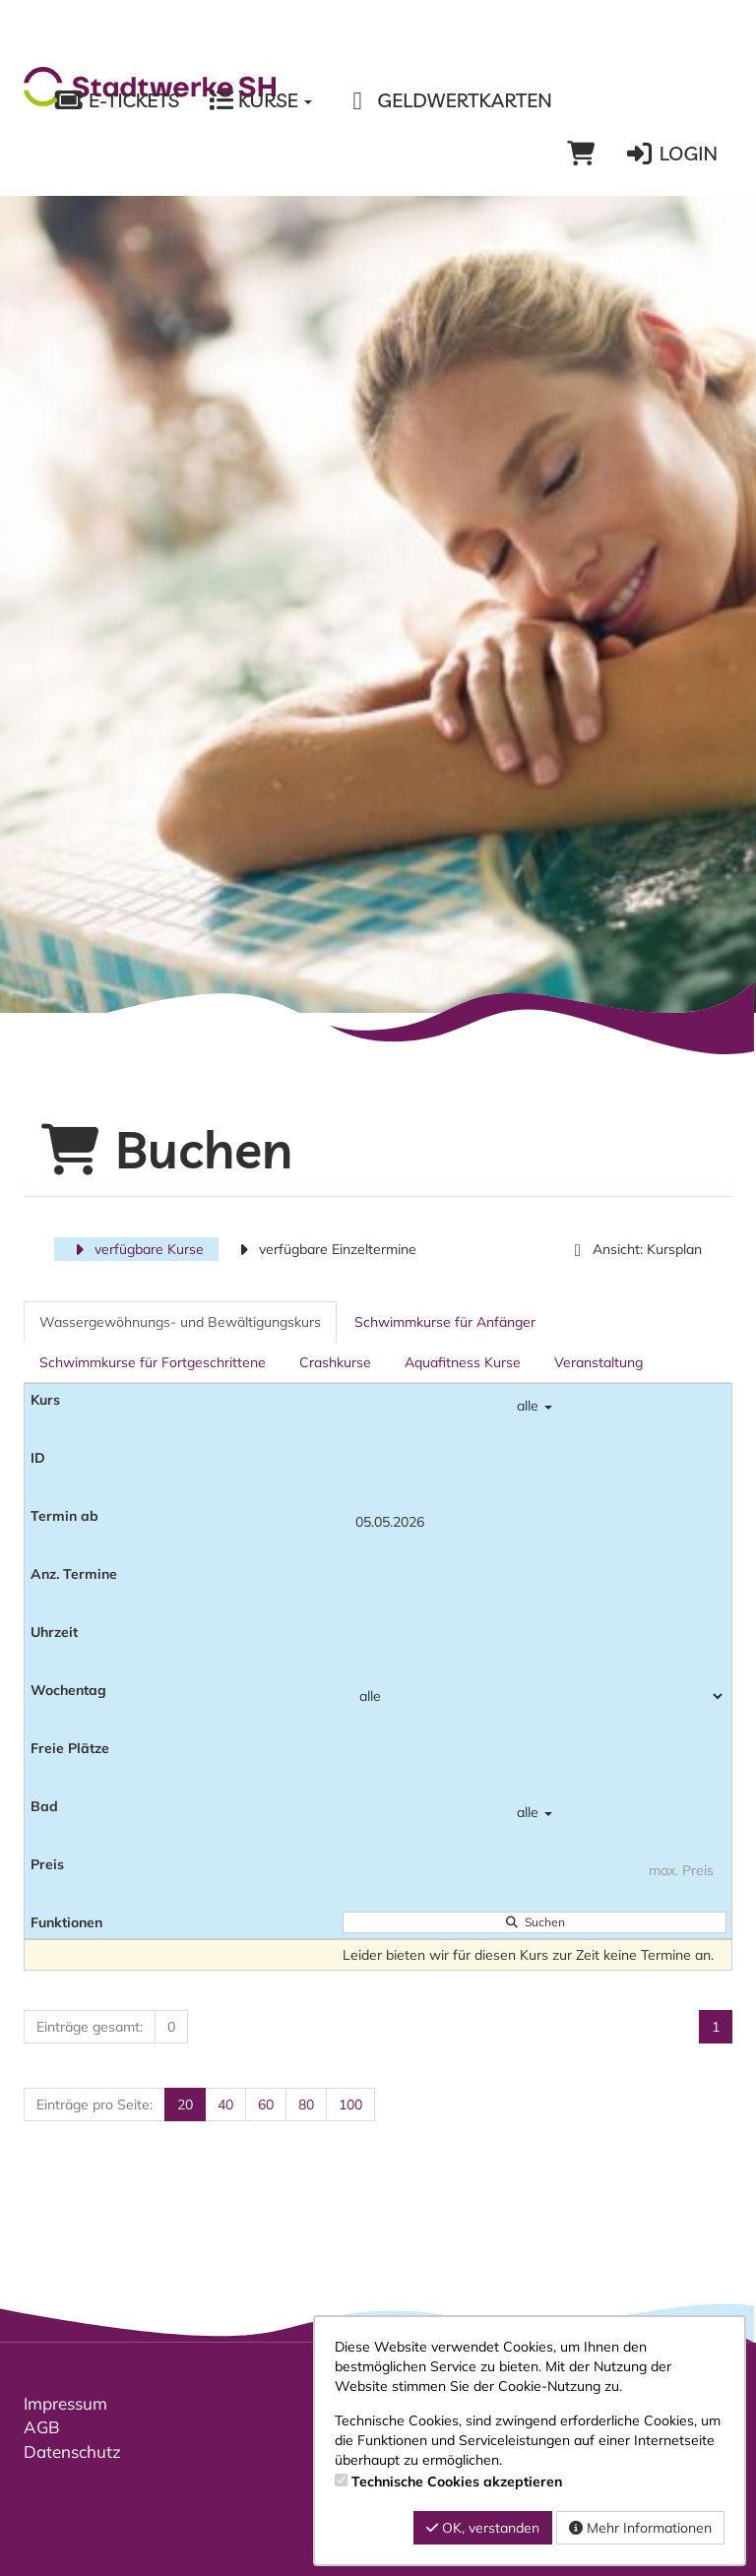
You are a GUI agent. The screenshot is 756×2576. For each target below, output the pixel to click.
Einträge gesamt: (89, 2027)
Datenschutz (72, 2451)
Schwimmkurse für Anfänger (445, 1322)
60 (266, 2104)
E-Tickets (116, 100)
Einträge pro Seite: (94, 2104)
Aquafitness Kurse (463, 1362)
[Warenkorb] (580, 153)
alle (534, 1405)
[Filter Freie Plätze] (534, 1754)
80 (306, 2104)
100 (350, 2104)
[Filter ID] (534, 1463)
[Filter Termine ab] (534, 1522)
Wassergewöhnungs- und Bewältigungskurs (180, 1322)
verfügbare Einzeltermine (324, 1249)
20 (185, 2104)
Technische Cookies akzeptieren (456, 2481)
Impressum (65, 2403)
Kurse (260, 100)
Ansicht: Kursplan (634, 1249)
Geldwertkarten (446, 100)
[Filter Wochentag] (534, 1696)
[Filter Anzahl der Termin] (534, 1580)
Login (671, 153)
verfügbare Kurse (136, 1249)
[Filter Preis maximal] (534, 1870)
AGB (42, 2427)
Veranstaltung (598, 1362)
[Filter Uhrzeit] (534, 1638)
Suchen (534, 1922)
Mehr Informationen (640, 2528)
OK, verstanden (482, 2528)
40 (225, 2104)
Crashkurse (335, 1362)
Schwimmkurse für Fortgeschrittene (152, 1362)
